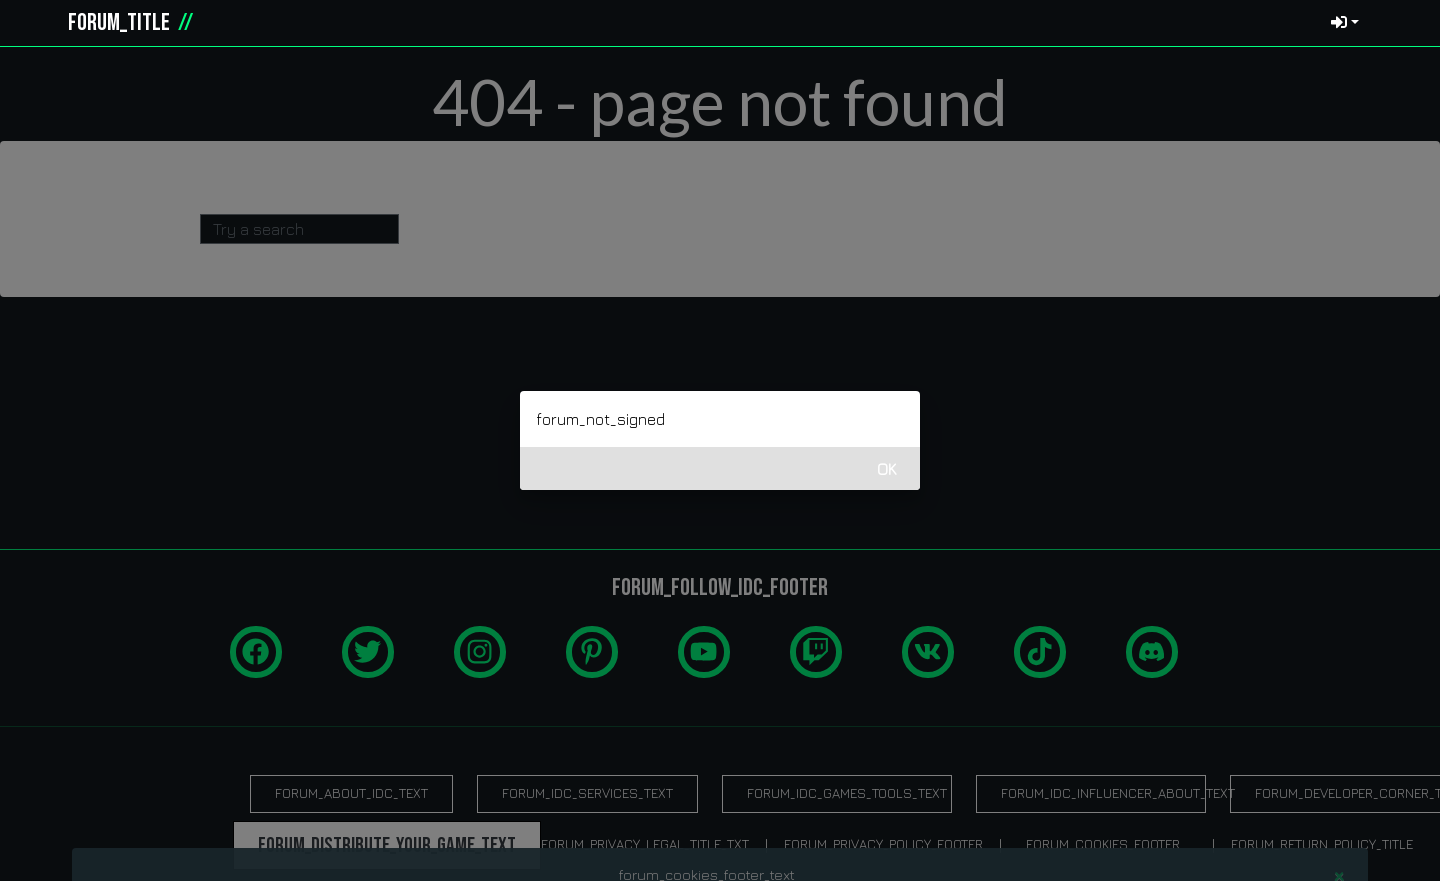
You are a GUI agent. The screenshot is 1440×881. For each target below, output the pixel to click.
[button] (1396, 23)
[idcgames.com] (38, 23)
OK (887, 469)
